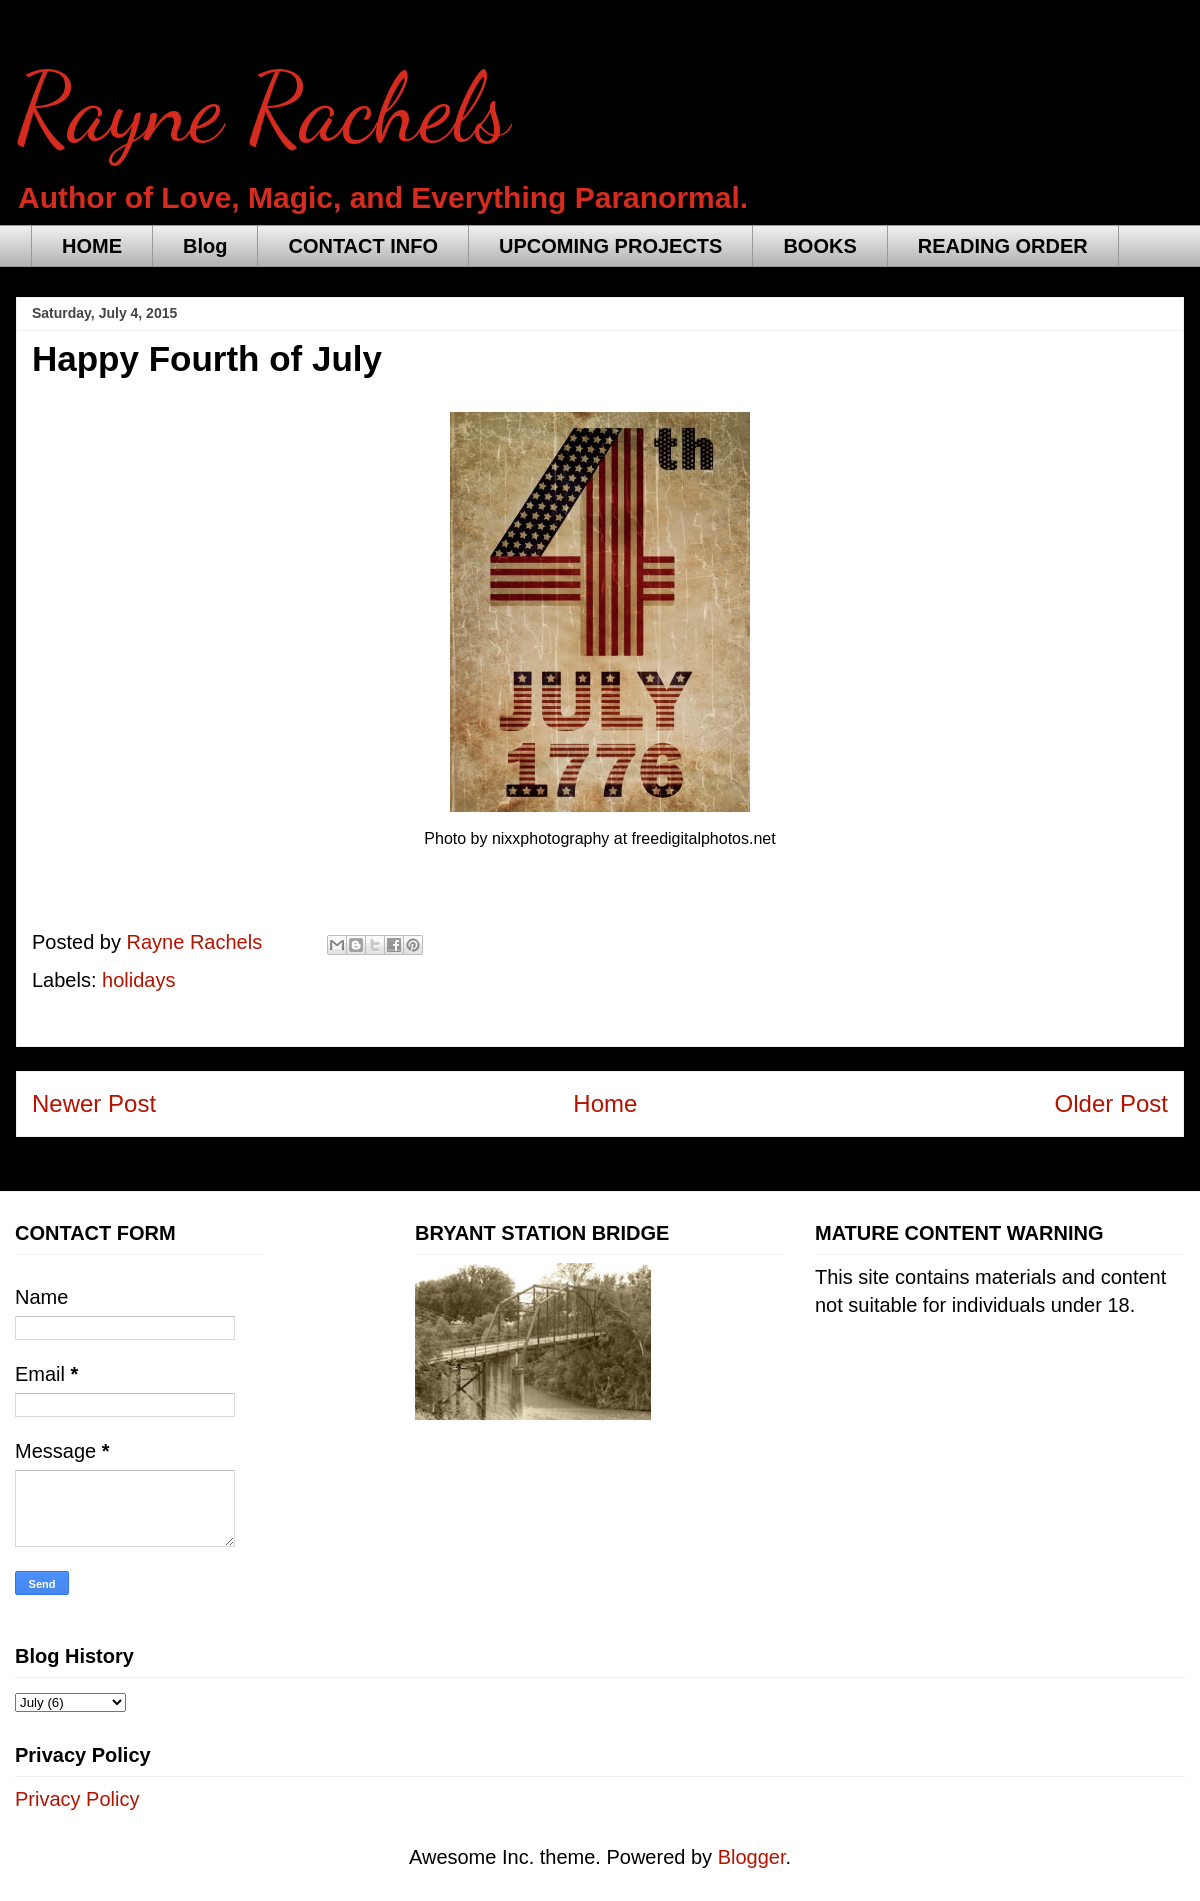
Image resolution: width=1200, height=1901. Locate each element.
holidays (138, 980)
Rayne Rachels (263, 109)
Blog (205, 246)
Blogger (752, 1857)
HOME (92, 246)
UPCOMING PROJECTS (610, 246)
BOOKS (819, 246)
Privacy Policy (77, 1799)
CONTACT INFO (363, 246)
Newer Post (94, 1103)
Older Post (1111, 1103)
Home (605, 1103)
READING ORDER (1003, 246)
